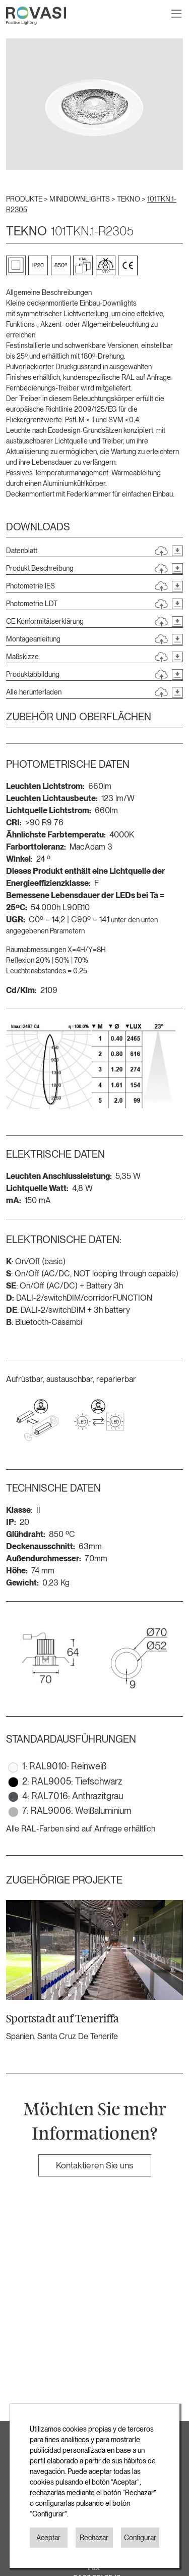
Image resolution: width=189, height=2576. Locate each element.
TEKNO (129, 199)
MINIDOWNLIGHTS (80, 199)
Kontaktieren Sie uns (94, 2165)
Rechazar (94, 2538)
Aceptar (48, 2538)
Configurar (140, 2538)
